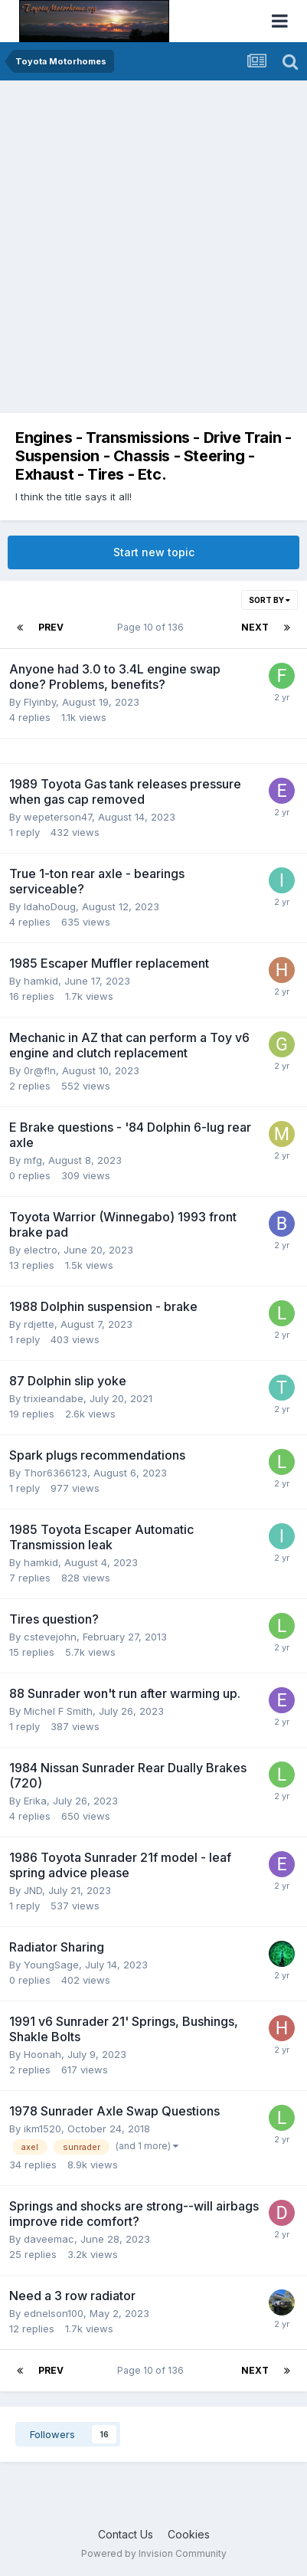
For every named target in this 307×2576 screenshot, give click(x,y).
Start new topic (153, 552)
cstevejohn (50, 1636)
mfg (33, 1160)
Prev (51, 627)
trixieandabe (53, 1398)
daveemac (49, 2239)
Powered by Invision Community (154, 2553)
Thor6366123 (55, 1473)
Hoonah (42, 2054)
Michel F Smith (58, 1711)
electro (40, 1250)
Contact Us (125, 2534)
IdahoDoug (50, 906)
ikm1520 (42, 2128)
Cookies (189, 2534)
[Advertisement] (153, 241)
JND (33, 1890)
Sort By (269, 600)
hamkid (41, 981)
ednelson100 (53, 2313)
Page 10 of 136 (152, 627)
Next (255, 627)
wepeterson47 (58, 817)
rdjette (39, 1324)
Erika (35, 1800)
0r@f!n (40, 1070)
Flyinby (40, 702)
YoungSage (51, 1964)
